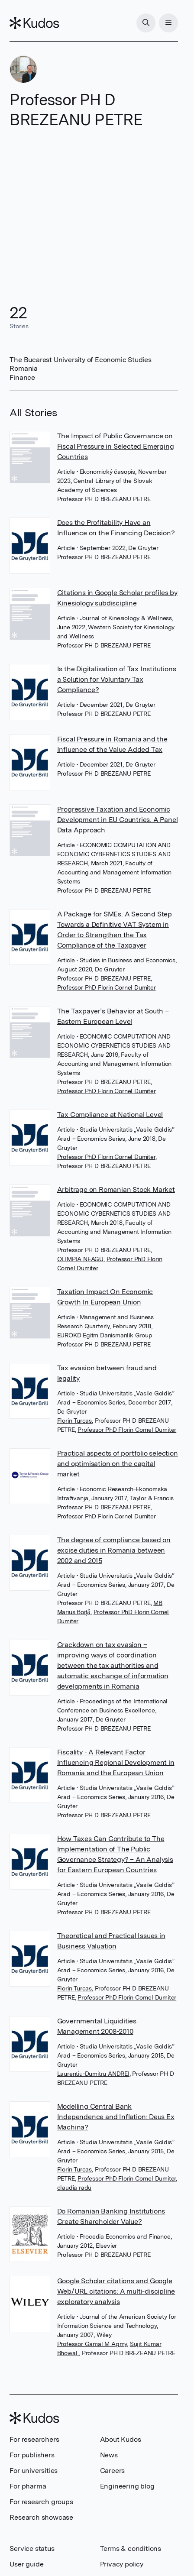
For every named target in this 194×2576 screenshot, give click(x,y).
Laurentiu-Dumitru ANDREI (93, 2073)
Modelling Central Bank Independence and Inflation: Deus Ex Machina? (116, 2116)
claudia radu (74, 2187)
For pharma (28, 2486)
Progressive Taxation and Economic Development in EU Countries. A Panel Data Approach (117, 819)
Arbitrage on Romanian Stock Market (116, 1189)
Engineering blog (127, 2486)
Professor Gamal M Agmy (92, 2343)
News (109, 2455)
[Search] (145, 22)
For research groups (41, 2502)
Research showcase (41, 2517)
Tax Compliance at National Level (110, 1114)
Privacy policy (121, 2564)
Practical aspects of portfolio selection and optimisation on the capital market (117, 1463)
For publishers (32, 2455)
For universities (34, 2470)
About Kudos (120, 2439)
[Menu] (168, 22)
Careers (112, 2470)
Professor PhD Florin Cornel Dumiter (106, 987)
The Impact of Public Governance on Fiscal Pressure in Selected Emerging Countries (115, 446)
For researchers (34, 2439)
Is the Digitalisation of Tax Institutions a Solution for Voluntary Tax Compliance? (116, 679)
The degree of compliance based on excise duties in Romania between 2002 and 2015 (114, 1550)
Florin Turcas (74, 1420)
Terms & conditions (130, 2548)
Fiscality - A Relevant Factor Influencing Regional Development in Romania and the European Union (116, 1762)
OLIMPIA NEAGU (80, 1259)
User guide (26, 2564)
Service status (32, 2548)
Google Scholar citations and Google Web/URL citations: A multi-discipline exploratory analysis (116, 2291)
